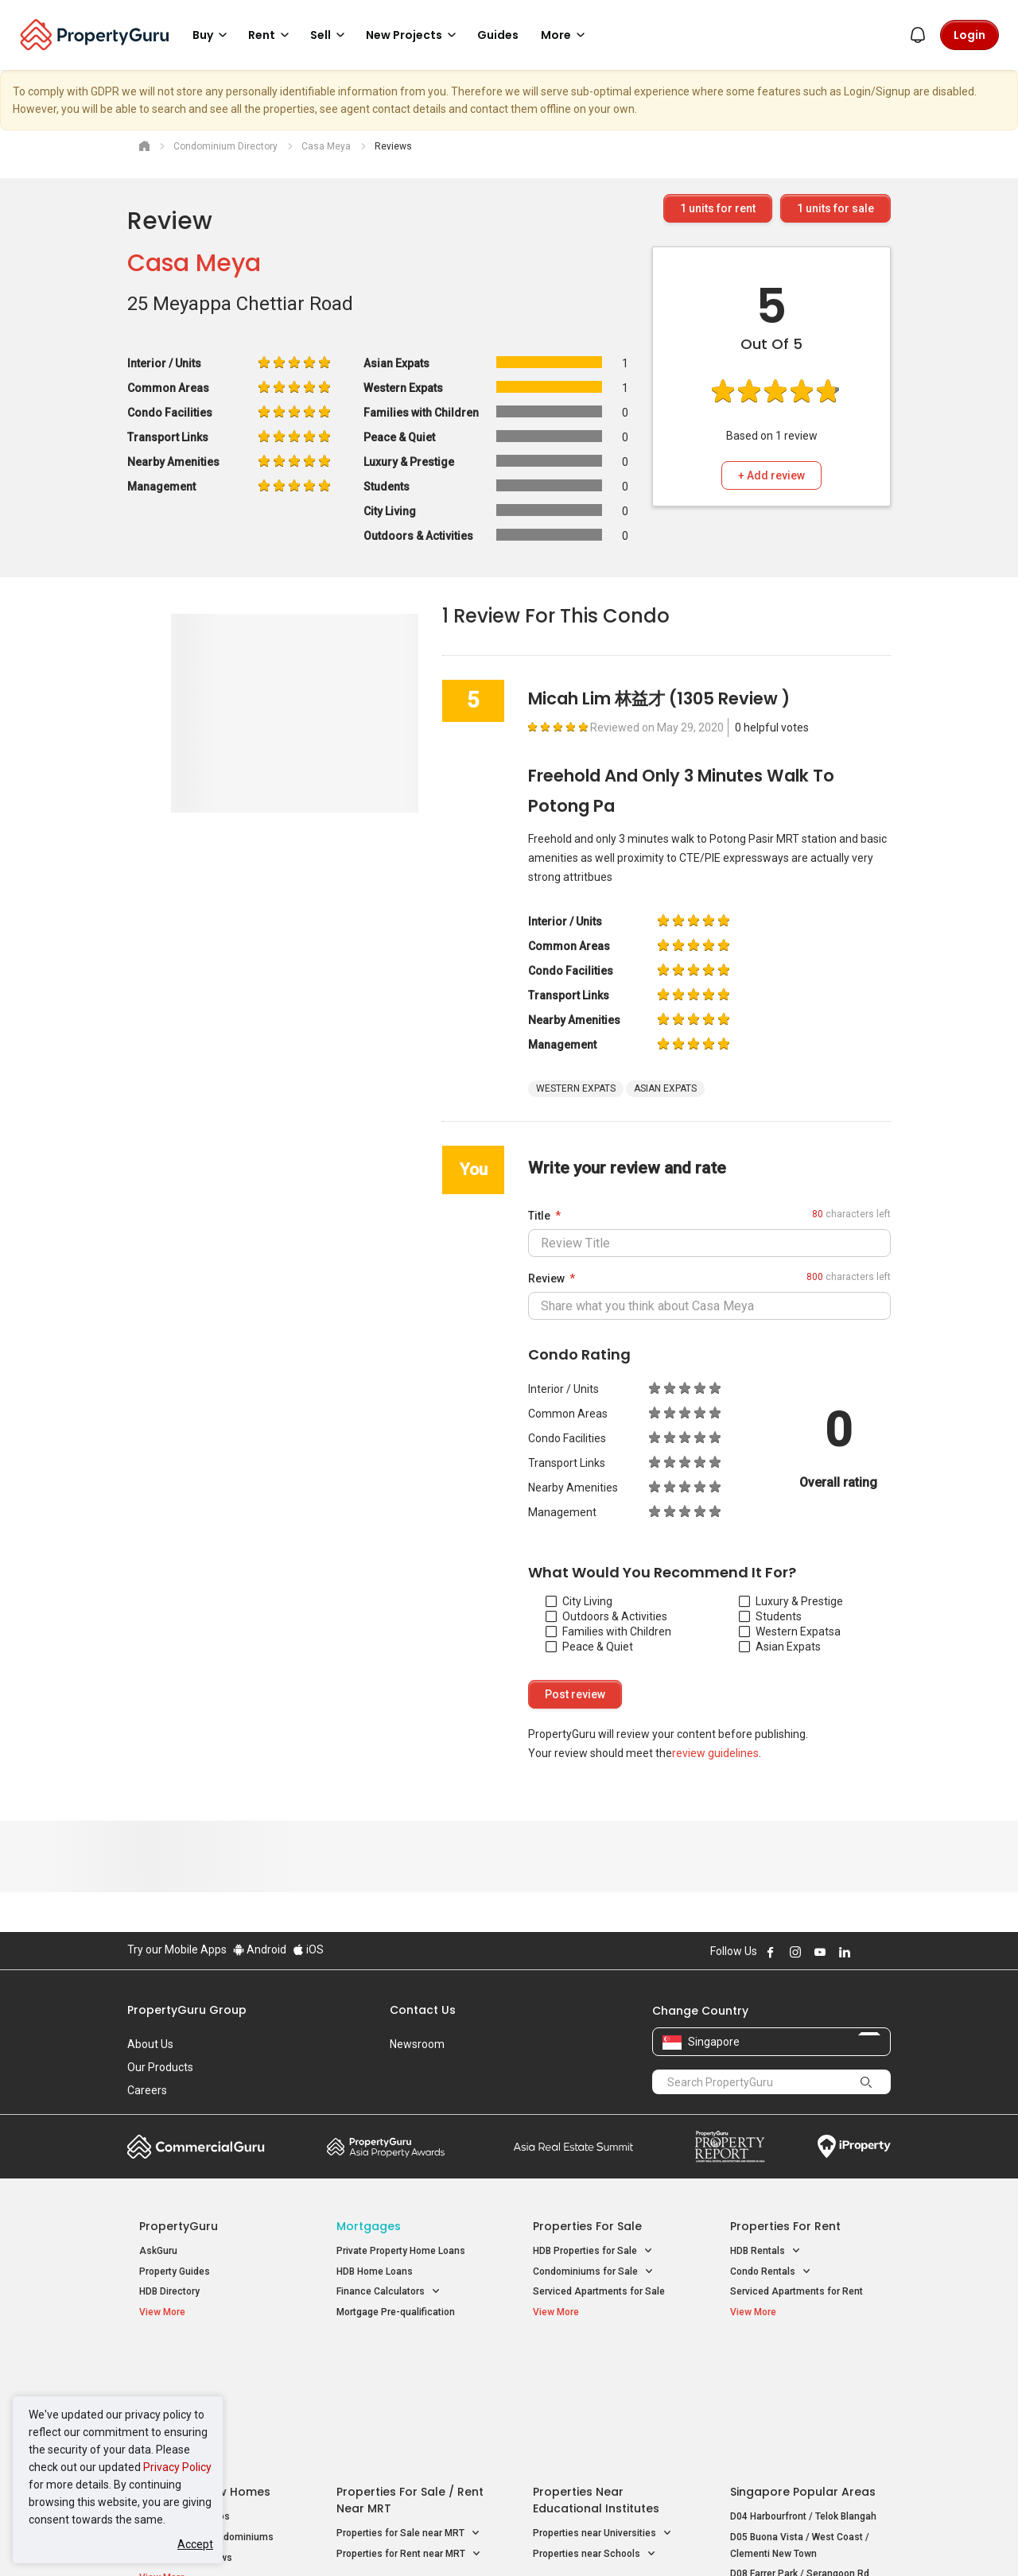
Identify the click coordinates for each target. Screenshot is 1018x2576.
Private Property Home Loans (400, 2250)
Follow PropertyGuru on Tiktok (884, 1952)
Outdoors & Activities (606, 1616)
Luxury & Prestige (791, 1601)
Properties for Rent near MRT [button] (408, 2426)
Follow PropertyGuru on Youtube (820, 1951)
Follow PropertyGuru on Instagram (795, 1951)
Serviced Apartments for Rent (796, 2291)
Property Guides (174, 2271)
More (565, 35)
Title (539, 1215)
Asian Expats (780, 1646)
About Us (150, 2044)
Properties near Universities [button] (602, 2405)
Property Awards (385, 2147)
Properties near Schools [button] (594, 2426)
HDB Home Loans (374, 2271)
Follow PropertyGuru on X (866, 1952)
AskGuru (158, 2250)
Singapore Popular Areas (803, 2364)
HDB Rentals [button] (765, 2251)
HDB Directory (169, 2291)
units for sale (835, 208)
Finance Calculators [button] (388, 2291)
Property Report (729, 2147)
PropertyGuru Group (187, 2010)
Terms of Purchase (495, 2539)
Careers (147, 2090)
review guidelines (715, 1753)
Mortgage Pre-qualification (395, 2312)
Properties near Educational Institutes (596, 2372)
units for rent (718, 208)
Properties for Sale (587, 2226)
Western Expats (786, 1631)
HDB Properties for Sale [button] (593, 2251)
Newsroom (417, 2044)
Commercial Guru (196, 2147)
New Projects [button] (413, 35)
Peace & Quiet (589, 1646)
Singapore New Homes (204, 2364)
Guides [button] (498, 35)
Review (546, 1278)
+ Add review (771, 475)
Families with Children (608, 1631)
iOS (308, 1949)
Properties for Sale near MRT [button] (408, 2405)
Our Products (160, 2067)
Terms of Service (299, 2539)
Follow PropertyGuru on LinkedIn (844, 1951)
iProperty (854, 2147)
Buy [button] (212, 35)
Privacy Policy (177, 2467)
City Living (579, 1601)
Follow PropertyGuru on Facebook (770, 1951)
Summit (573, 2147)
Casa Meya (194, 263)
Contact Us (423, 2010)
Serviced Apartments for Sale (599, 2291)
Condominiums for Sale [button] (593, 2272)
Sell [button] (330, 35)
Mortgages (368, 2226)
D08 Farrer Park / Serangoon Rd (799, 2445)
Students (770, 1616)
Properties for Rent (785, 2226)
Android (259, 1949)
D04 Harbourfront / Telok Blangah (803, 2388)
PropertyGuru (178, 2226)
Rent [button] (271, 35)
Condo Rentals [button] (770, 2272)
